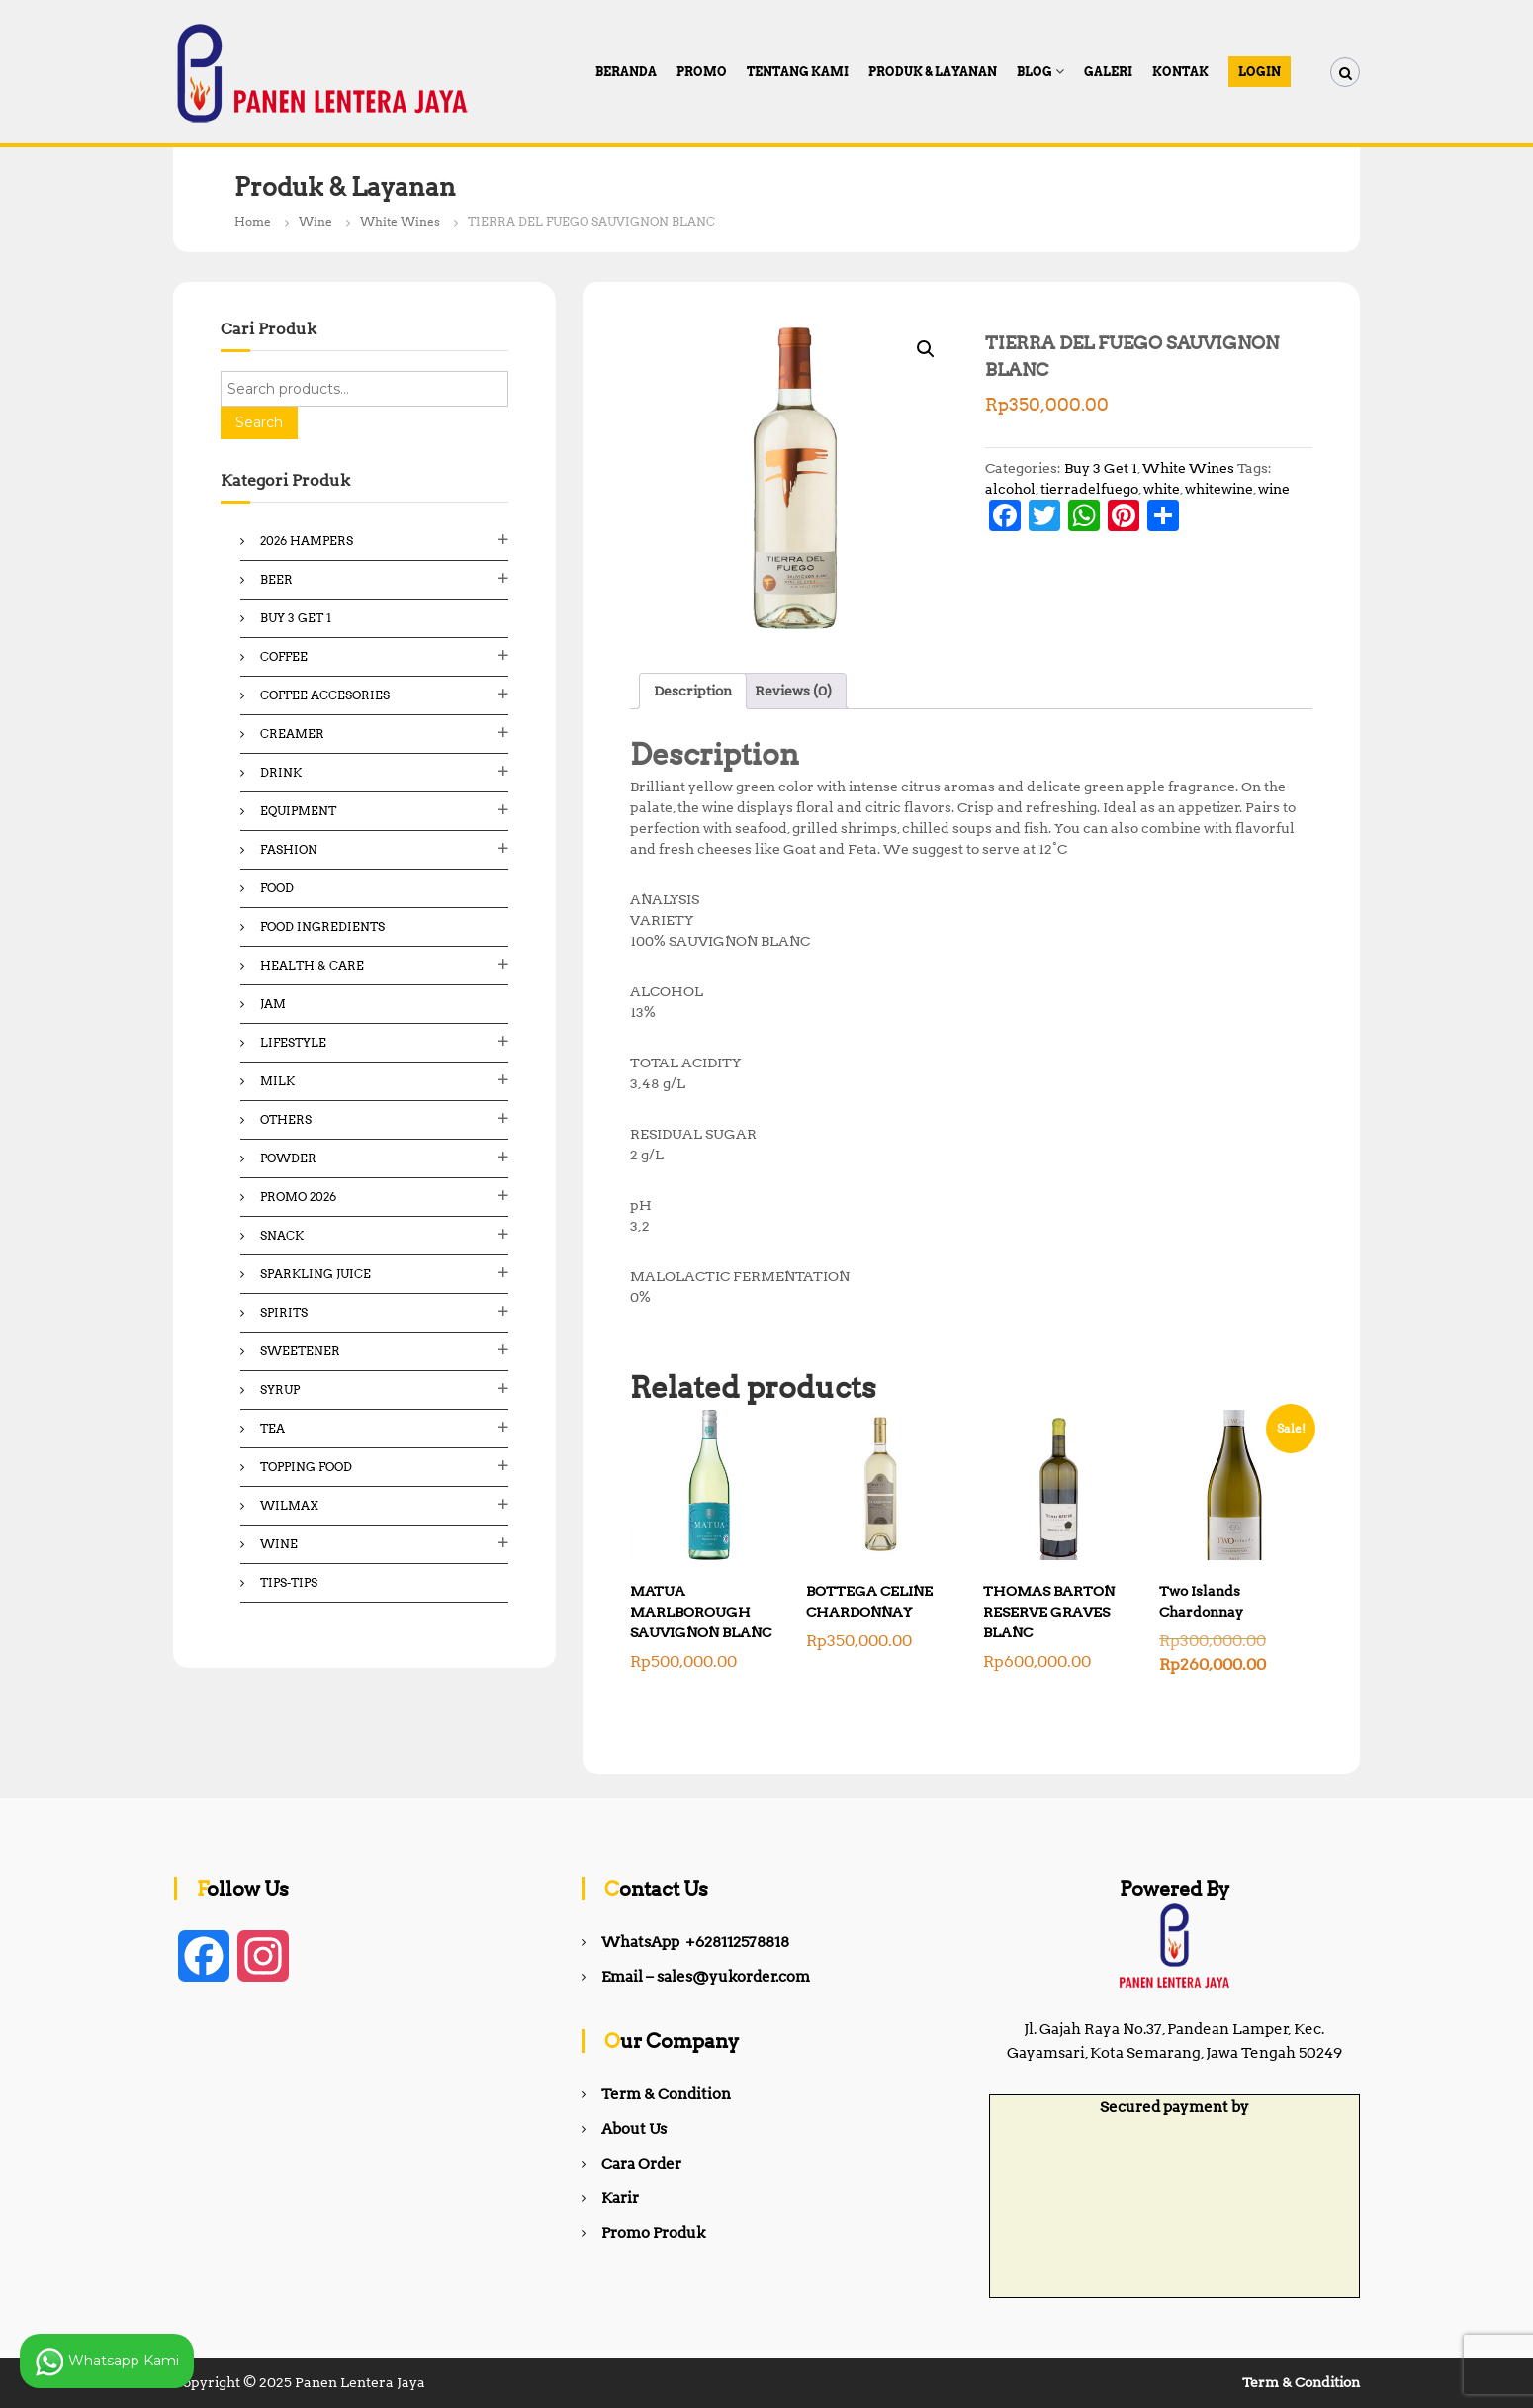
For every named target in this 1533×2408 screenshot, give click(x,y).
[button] (926, 349)
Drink (281, 772)
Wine (315, 221)
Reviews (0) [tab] (793, 690)
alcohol (1010, 489)
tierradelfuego (1089, 489)
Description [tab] (693, 690)
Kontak (1180, 71)
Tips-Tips (288, 1582)
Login (1259, 71)
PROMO (701, 71)
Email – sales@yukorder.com (705, 1977)
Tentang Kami (798, 71)
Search (259, 422)
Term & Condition (666, 2094)
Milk (277, 1080)
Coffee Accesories (325, 695)
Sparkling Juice (315, 1273)
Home (252, 221)
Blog (1034, 71)
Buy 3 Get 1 (1100, 468)
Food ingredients (322, 926)
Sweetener (300, 1350)
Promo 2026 (298, 1196)
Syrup (280, 1389)
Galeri (1108, 71)
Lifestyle (293, 1042)
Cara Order (641, 2164)
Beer (276, 579)
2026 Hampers (306, 540)
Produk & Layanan (932, 71)
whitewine (1219, 489)
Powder (288, 1158)
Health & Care (312, 965)
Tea (272, 1428)
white (1161, 489)
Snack (282, 1235)
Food (277, 887)
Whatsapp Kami (107, 2361)
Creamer (292, 733)
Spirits (284, 1312)
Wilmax (289, 1505)
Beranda (626, 71)
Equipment (298, 810)
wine (1274, 489)
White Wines (400, 221)
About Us (634, 2129)
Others (286, 1119)
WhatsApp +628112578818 (695, 1942)
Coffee (284, 656)
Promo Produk (653, 2233)
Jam (273, 1003)
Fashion (288, 849)
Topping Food (306, 1466)
